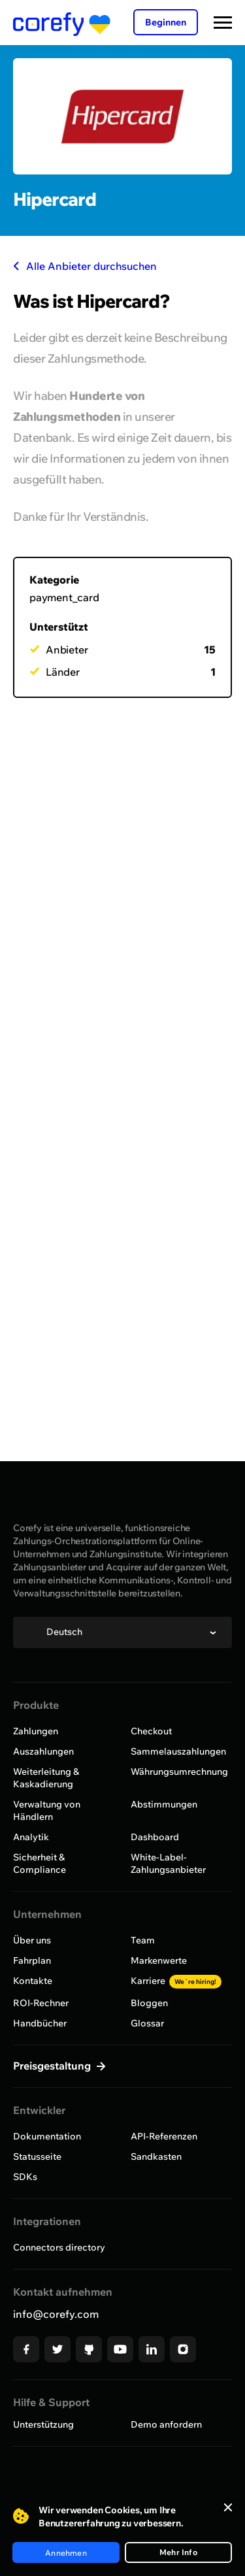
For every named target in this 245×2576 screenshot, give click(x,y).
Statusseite (37, 2156)
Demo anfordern (166, 2424)
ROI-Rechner (41, 2003)
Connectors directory (59, 2247)
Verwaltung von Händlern (46, 1810)
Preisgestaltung (53, 2065)
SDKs (25, 2177)
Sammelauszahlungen (178, 1751)
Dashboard (155, 1837)
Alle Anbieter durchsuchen (85, 265)
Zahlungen (35, 1731)
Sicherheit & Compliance (39, 1863)
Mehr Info (178, 2552)
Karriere (176, 1981)
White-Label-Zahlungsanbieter (168, 1863)
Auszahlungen (43, 1751)
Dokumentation (47, 2136)
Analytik (31, 1837)
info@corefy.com (56, 2313)
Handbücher (40, 2023)
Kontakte (32, 1981)
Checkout (151, 1731)
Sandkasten (156, 2156)
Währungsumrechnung (179, 1771)
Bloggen (149, 2003)
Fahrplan (32, 1960)
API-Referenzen (164, 2136)
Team (143, 1940)
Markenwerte (159, 1960)
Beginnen (165, 22)
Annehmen (66, 2553)
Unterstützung (43, 2424)
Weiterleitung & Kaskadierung (46, 1778)
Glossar (147, 2023)
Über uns (32, 1940)
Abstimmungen (164, 1804)
